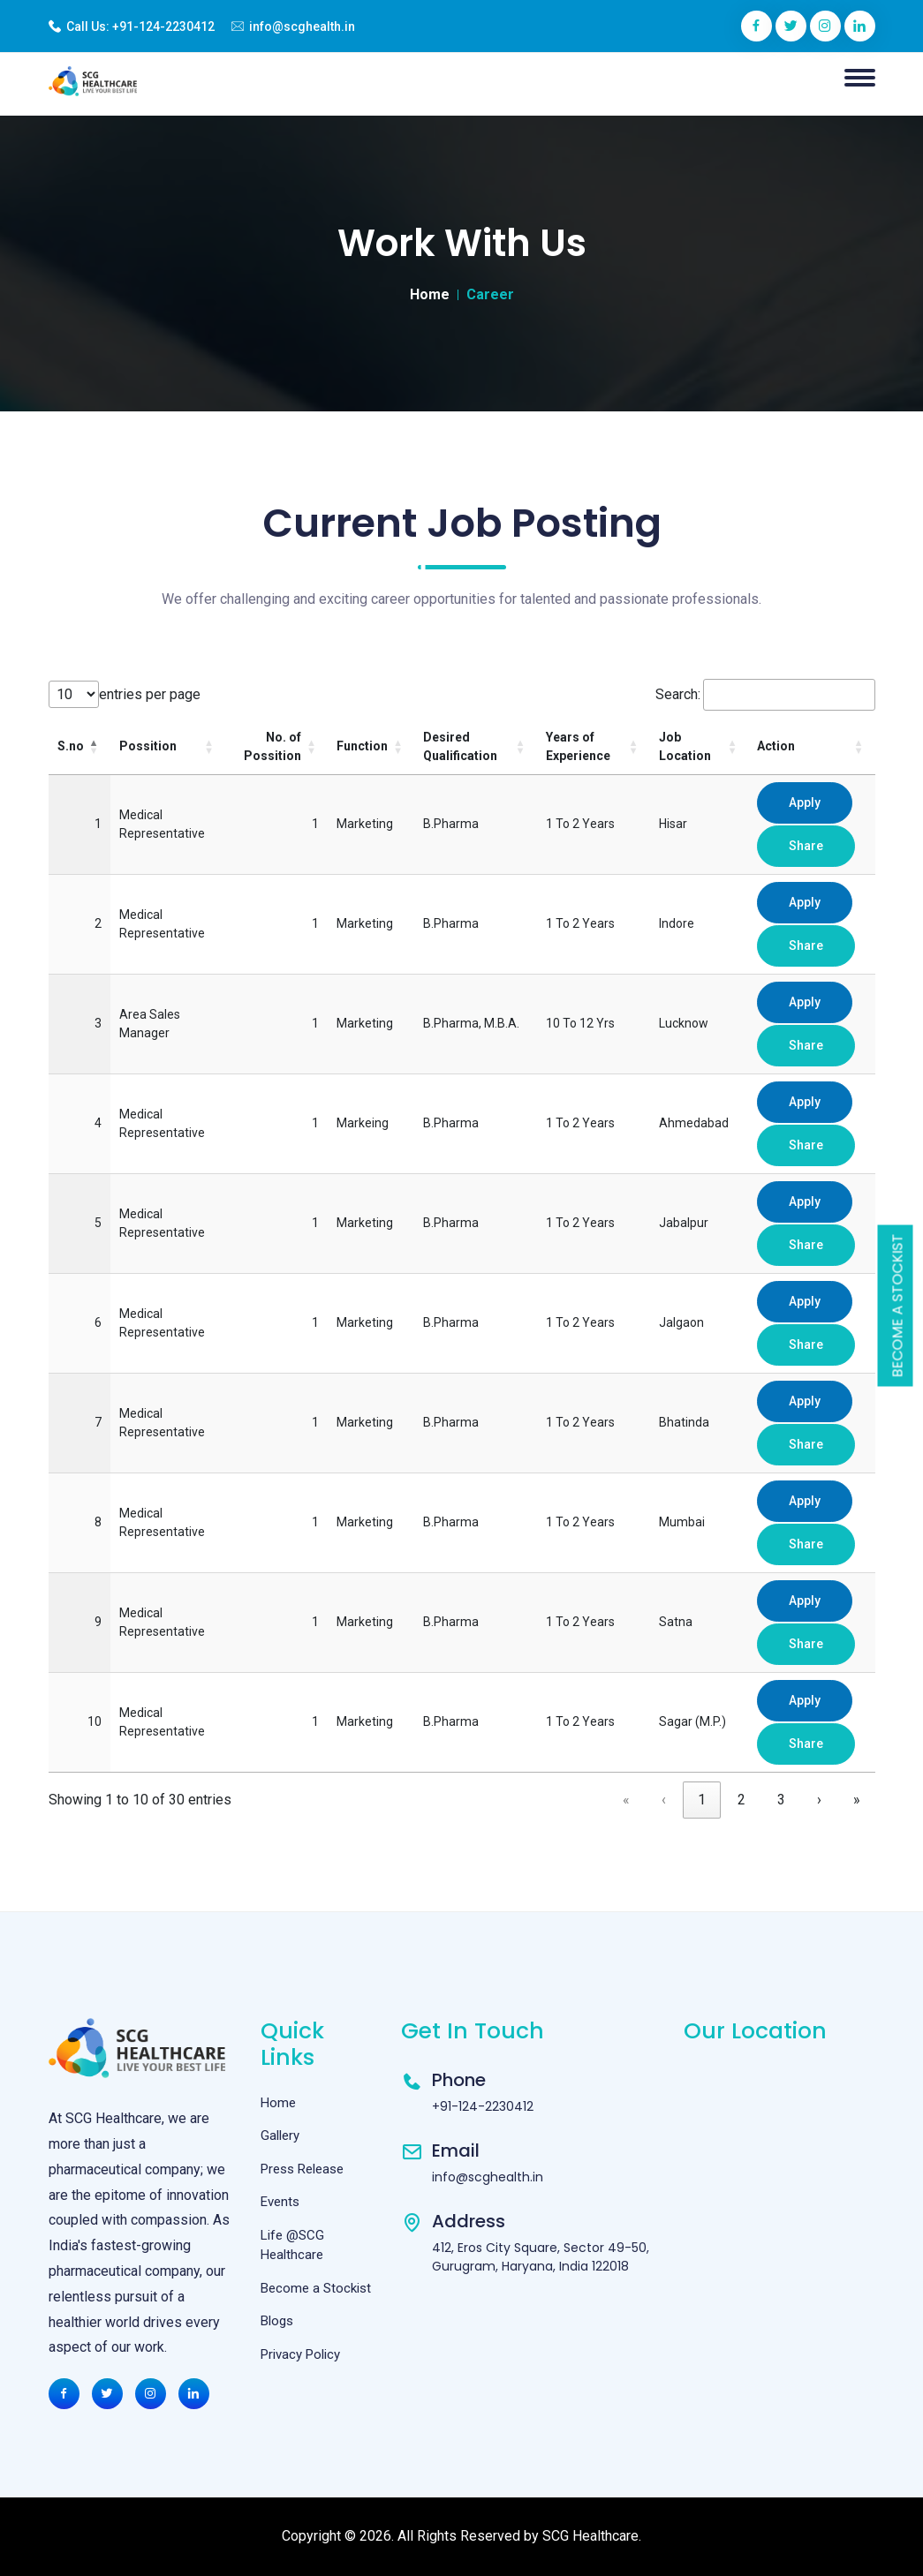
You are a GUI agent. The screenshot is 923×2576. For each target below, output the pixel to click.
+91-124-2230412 (163, 26)
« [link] (626, 1799)
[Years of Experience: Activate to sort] (593, 747)
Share (806, 846)
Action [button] (776, 746)
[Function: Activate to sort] (371, 747)
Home (430, 294)
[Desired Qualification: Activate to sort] (475, 747)
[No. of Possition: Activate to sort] (276, 747)
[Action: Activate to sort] (811, 747)
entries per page (149, 694)
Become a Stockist (898, 1306)
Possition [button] (148, 746)
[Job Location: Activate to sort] (699, 747)
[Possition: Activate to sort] (167, 747)
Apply (805, 802)
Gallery (280, 2135)
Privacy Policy (300, 2354)
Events (280, 2202)
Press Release (302, 2169)
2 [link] (741, 1799)
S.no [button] (70, 746)
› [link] (819, 1799)
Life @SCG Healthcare (292, 2245)
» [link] (856, 1799)
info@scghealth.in (302, 26)
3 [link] (781, 1799)
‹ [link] (664, 1799)
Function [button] (362, 746)
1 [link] (702, 1799)
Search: (677, 694)
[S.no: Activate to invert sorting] (79, 747)
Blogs (277, 2321)
